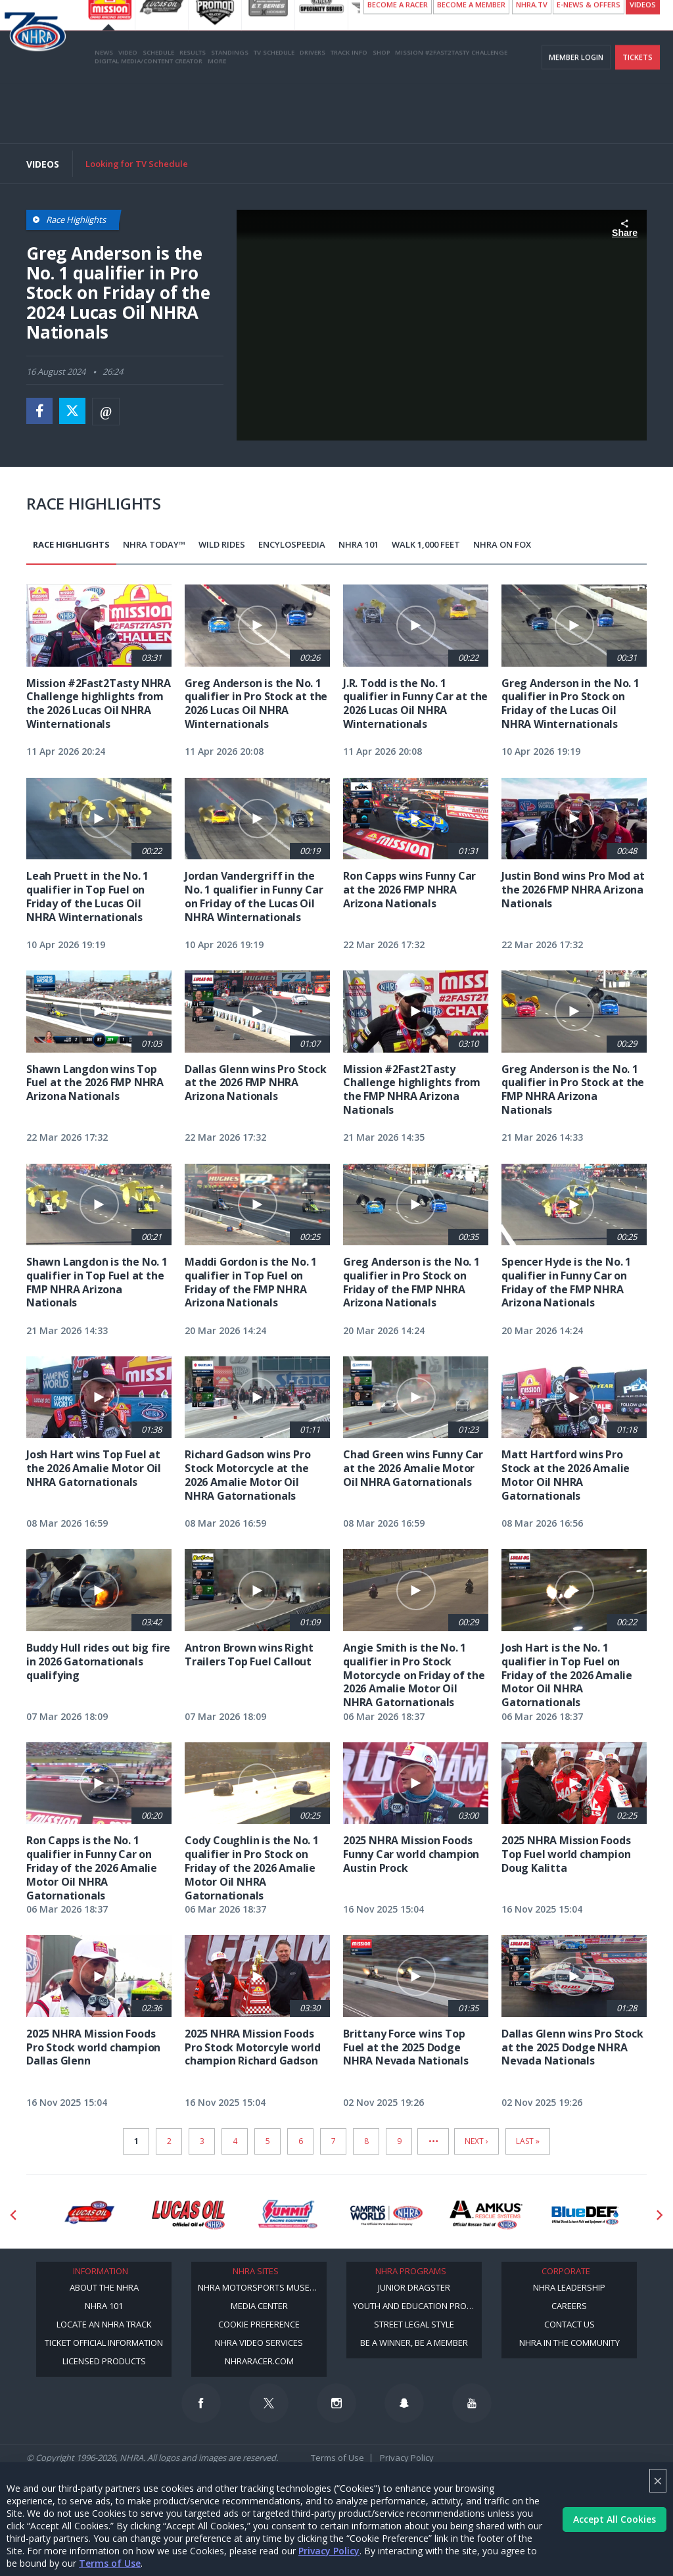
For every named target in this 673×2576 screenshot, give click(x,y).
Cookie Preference (259, 2324)
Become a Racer (397, 65)
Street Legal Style (414, 2324)
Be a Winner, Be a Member (414, 2343)
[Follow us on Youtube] (472, 2403)
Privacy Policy (329, 2550)
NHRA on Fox (502, 544)
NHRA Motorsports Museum (260, 2287)
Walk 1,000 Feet (426, 544)
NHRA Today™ (154, 544)
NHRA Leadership (569, 2287)
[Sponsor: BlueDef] (585, 2215)
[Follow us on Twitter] (269, 2403)
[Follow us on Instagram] (336, 2403)
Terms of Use (110, 2563)
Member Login (576, 117)
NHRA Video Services (259, 2343)
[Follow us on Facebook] (201, 2403)
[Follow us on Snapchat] (404, 2403)
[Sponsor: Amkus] (486, 2215)
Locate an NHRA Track (104, 2324)
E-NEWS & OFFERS (588, 65)
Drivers (312, 112)
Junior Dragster (414, 2287)
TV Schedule (274, 112)
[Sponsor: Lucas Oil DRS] (89, 2215)
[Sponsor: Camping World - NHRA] (386, 2215)
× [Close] (657, 2480)
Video (127, 112)
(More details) (219, 25)
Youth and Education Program (417, 2306)
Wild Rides (221, 544)
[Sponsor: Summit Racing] (287, 2215)
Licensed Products (104, 2361)
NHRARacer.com (259, 2361)
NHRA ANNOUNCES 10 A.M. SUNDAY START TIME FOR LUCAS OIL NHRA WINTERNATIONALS (389, 13)
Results (192, 112)
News (104, 112)
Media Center (259, 2306)
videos (643, 65)
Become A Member (471, 65)
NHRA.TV (531, 65)
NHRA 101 (358, 544)
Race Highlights (71, 544)
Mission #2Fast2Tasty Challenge (451, 112)
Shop (381, 112)
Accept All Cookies (614, 2519)
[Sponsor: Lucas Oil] (188, 2215)
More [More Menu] (217, 121)
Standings (229, 112)
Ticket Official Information (104, 2343)
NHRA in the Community (569, 2343)
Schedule (158, 112)
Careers (569, 2306)
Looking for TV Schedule (136, 164)
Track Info (349, 112)
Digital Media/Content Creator (148, 121)
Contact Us (569, 2324)
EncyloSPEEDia (291, 544)
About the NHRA (104, 2287)
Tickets (637, 117)
